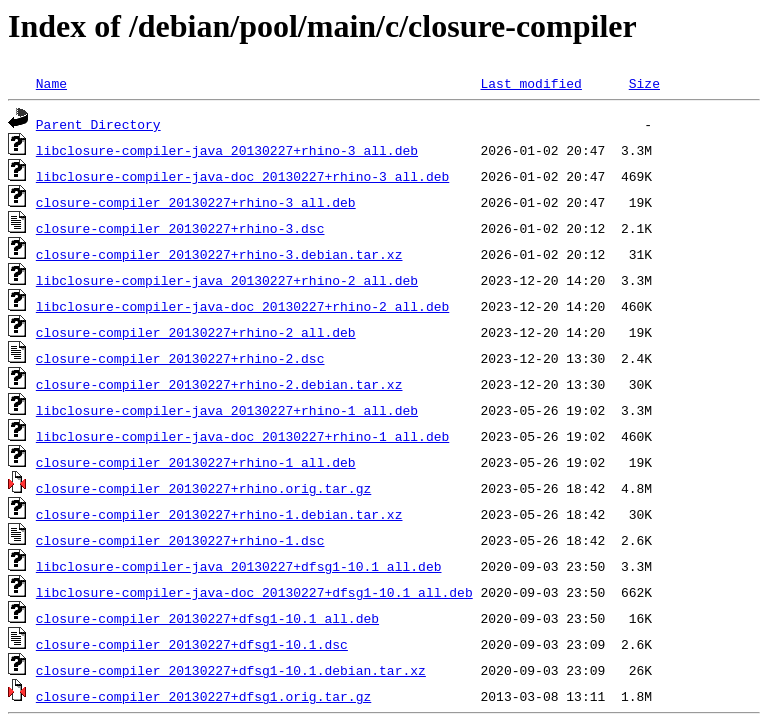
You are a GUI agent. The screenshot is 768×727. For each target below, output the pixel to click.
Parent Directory (98, 124)
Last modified (530, 83)
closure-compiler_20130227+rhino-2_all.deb (196, 332)
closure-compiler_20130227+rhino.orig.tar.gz (203, 488)
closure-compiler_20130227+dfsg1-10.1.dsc (192, 644)
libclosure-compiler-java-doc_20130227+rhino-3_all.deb (242, 176)
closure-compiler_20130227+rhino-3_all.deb (196, 202)
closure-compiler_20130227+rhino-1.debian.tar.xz (219, 514)
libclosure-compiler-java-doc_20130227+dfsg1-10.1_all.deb (254, 592)
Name (51, 83)
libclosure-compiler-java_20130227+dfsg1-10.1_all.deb (239, 566)
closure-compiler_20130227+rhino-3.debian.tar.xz (219, 254)
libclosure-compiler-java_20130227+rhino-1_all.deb (227, 410)
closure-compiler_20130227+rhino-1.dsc (180, 540)
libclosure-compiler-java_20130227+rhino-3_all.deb (227, 150)
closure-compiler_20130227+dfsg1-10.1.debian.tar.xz (231, 670)
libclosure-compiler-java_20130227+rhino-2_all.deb (227, 280)
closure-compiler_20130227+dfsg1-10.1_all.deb (207, 618)
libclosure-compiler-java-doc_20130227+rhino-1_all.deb (242, 436)
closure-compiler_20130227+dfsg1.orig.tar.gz (203, 696)
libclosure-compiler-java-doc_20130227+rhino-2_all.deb (242, 306)
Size (644, 83)
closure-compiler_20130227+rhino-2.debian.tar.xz (219, 384)
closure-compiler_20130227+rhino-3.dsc (180, 228)
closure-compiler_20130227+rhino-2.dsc (180, 358)
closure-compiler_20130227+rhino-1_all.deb (196, 462)
